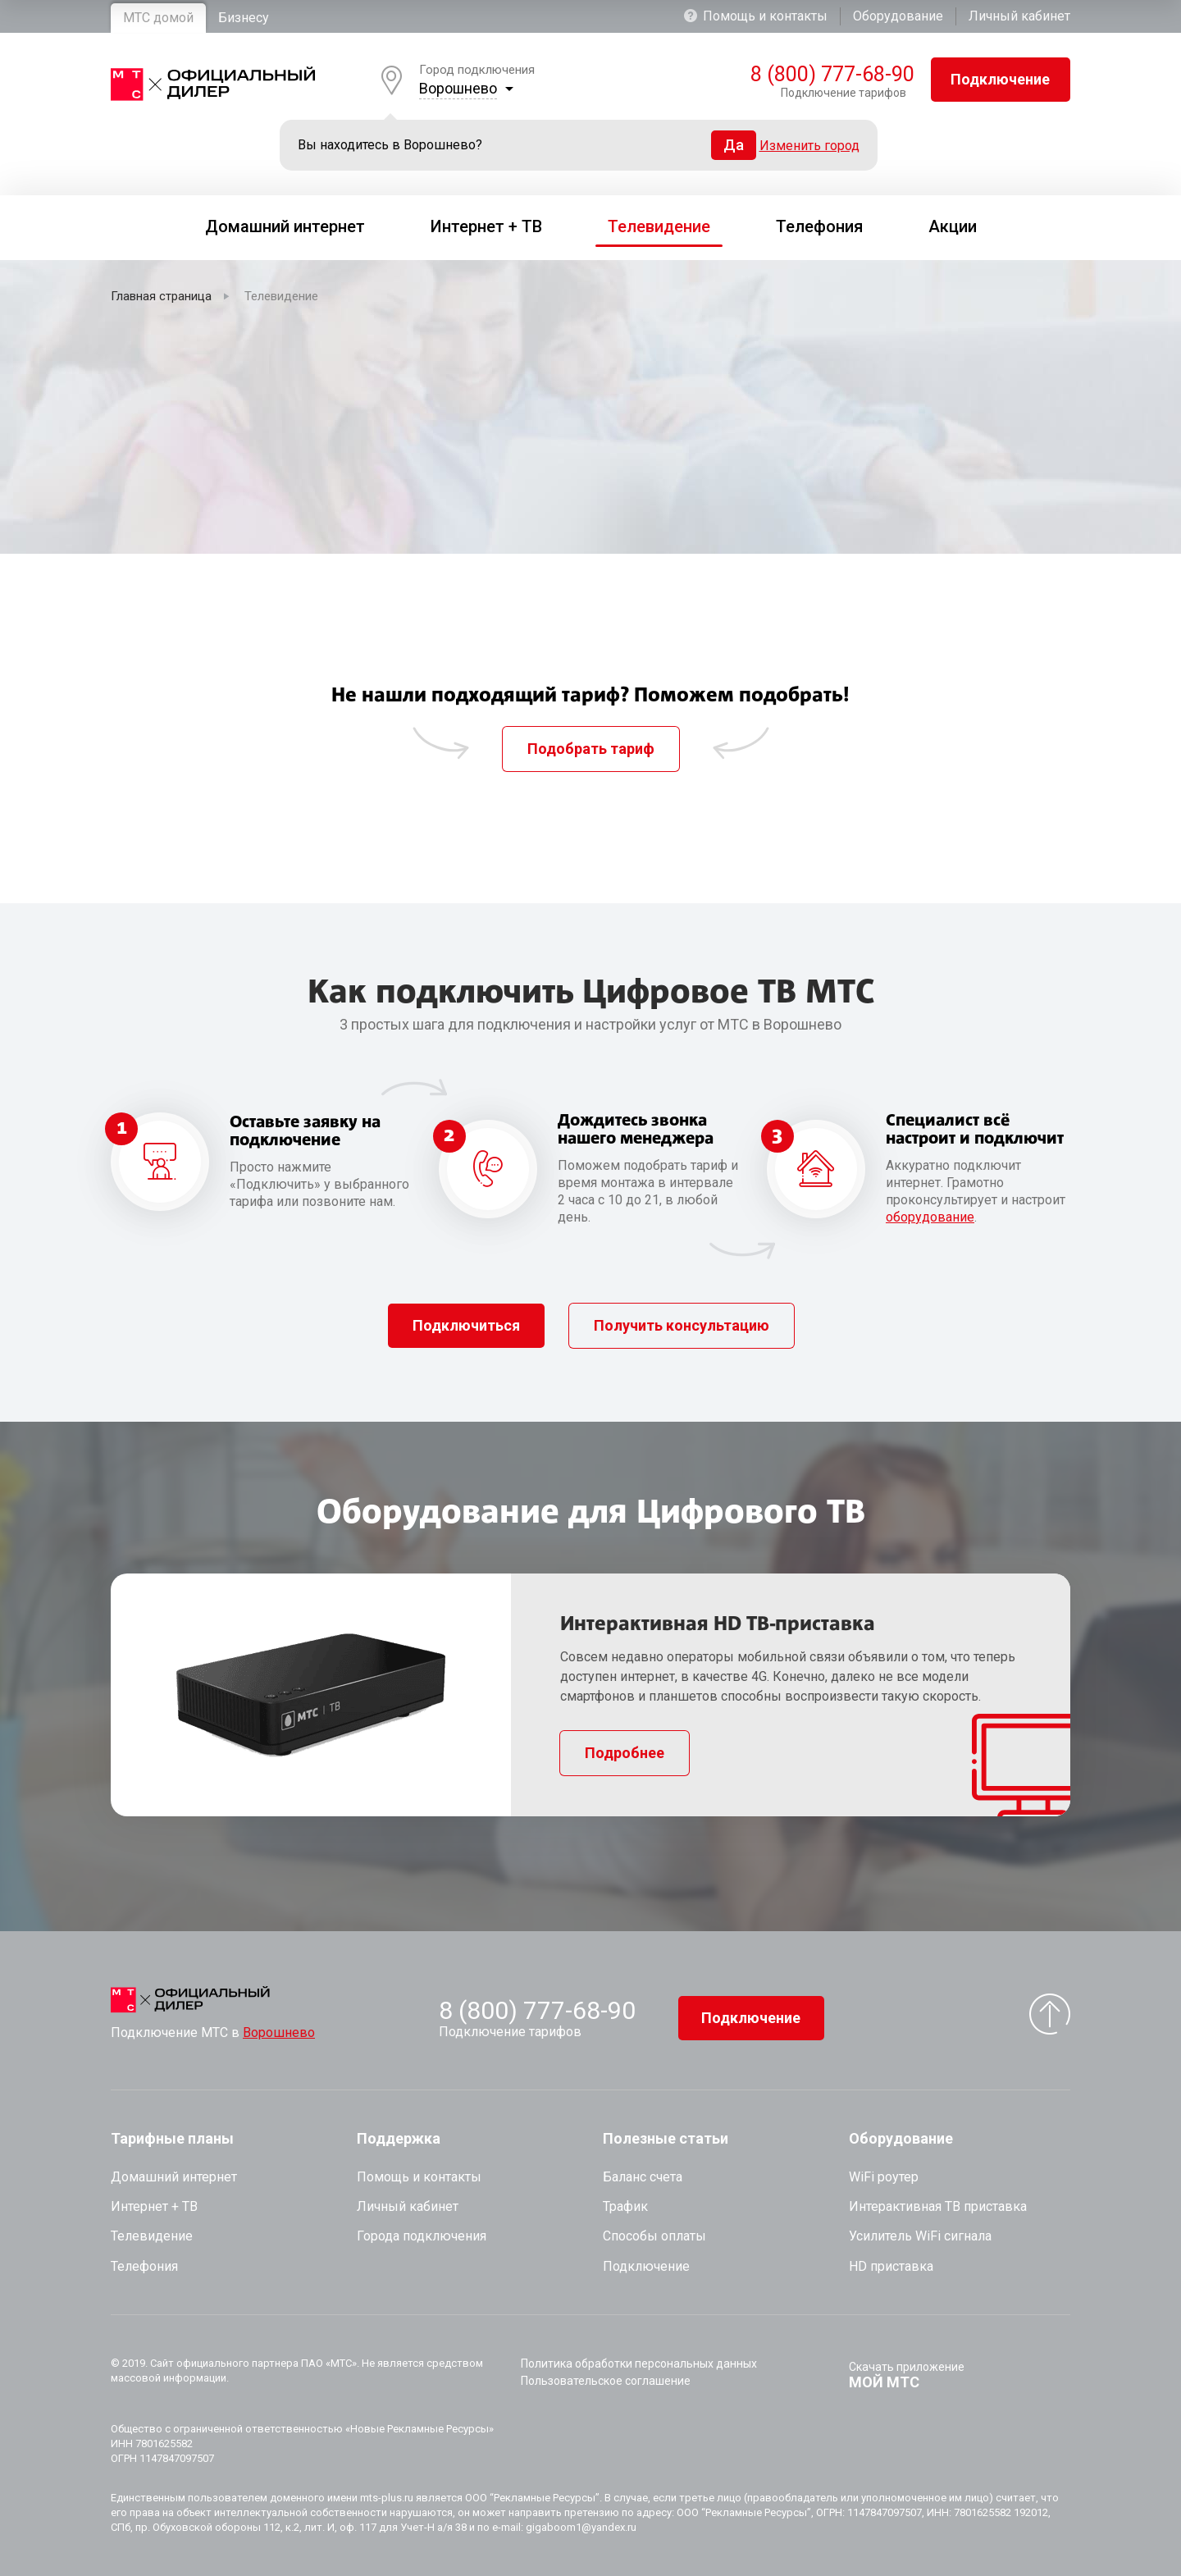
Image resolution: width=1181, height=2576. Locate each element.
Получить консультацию (681, 1325)
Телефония (144, 2266)
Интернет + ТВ (154, 2206)
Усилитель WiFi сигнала (920, 2236)
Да (733, 144)
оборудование (930, 1217)
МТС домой (158, 17)
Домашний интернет (174, 2177)
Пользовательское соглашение (606, 2380)
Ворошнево (458, 88)
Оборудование (898, 16)
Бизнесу (243, 17)
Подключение (1000, 79)
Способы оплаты (654, 2236)
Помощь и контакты (756, 16)
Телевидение (152, 2236)
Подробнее (624, 1752)
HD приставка (891, 2266)
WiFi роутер (884, 2177)
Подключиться (466, 1325)
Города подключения (421, 2236)
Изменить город (809, 145)
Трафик (625, 2206)
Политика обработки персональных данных (639, 2363)
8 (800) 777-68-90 (828, 74)
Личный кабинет (1019, 16)
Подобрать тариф (590, 748)
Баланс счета (642, 2177)
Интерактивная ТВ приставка (938, 2206)
